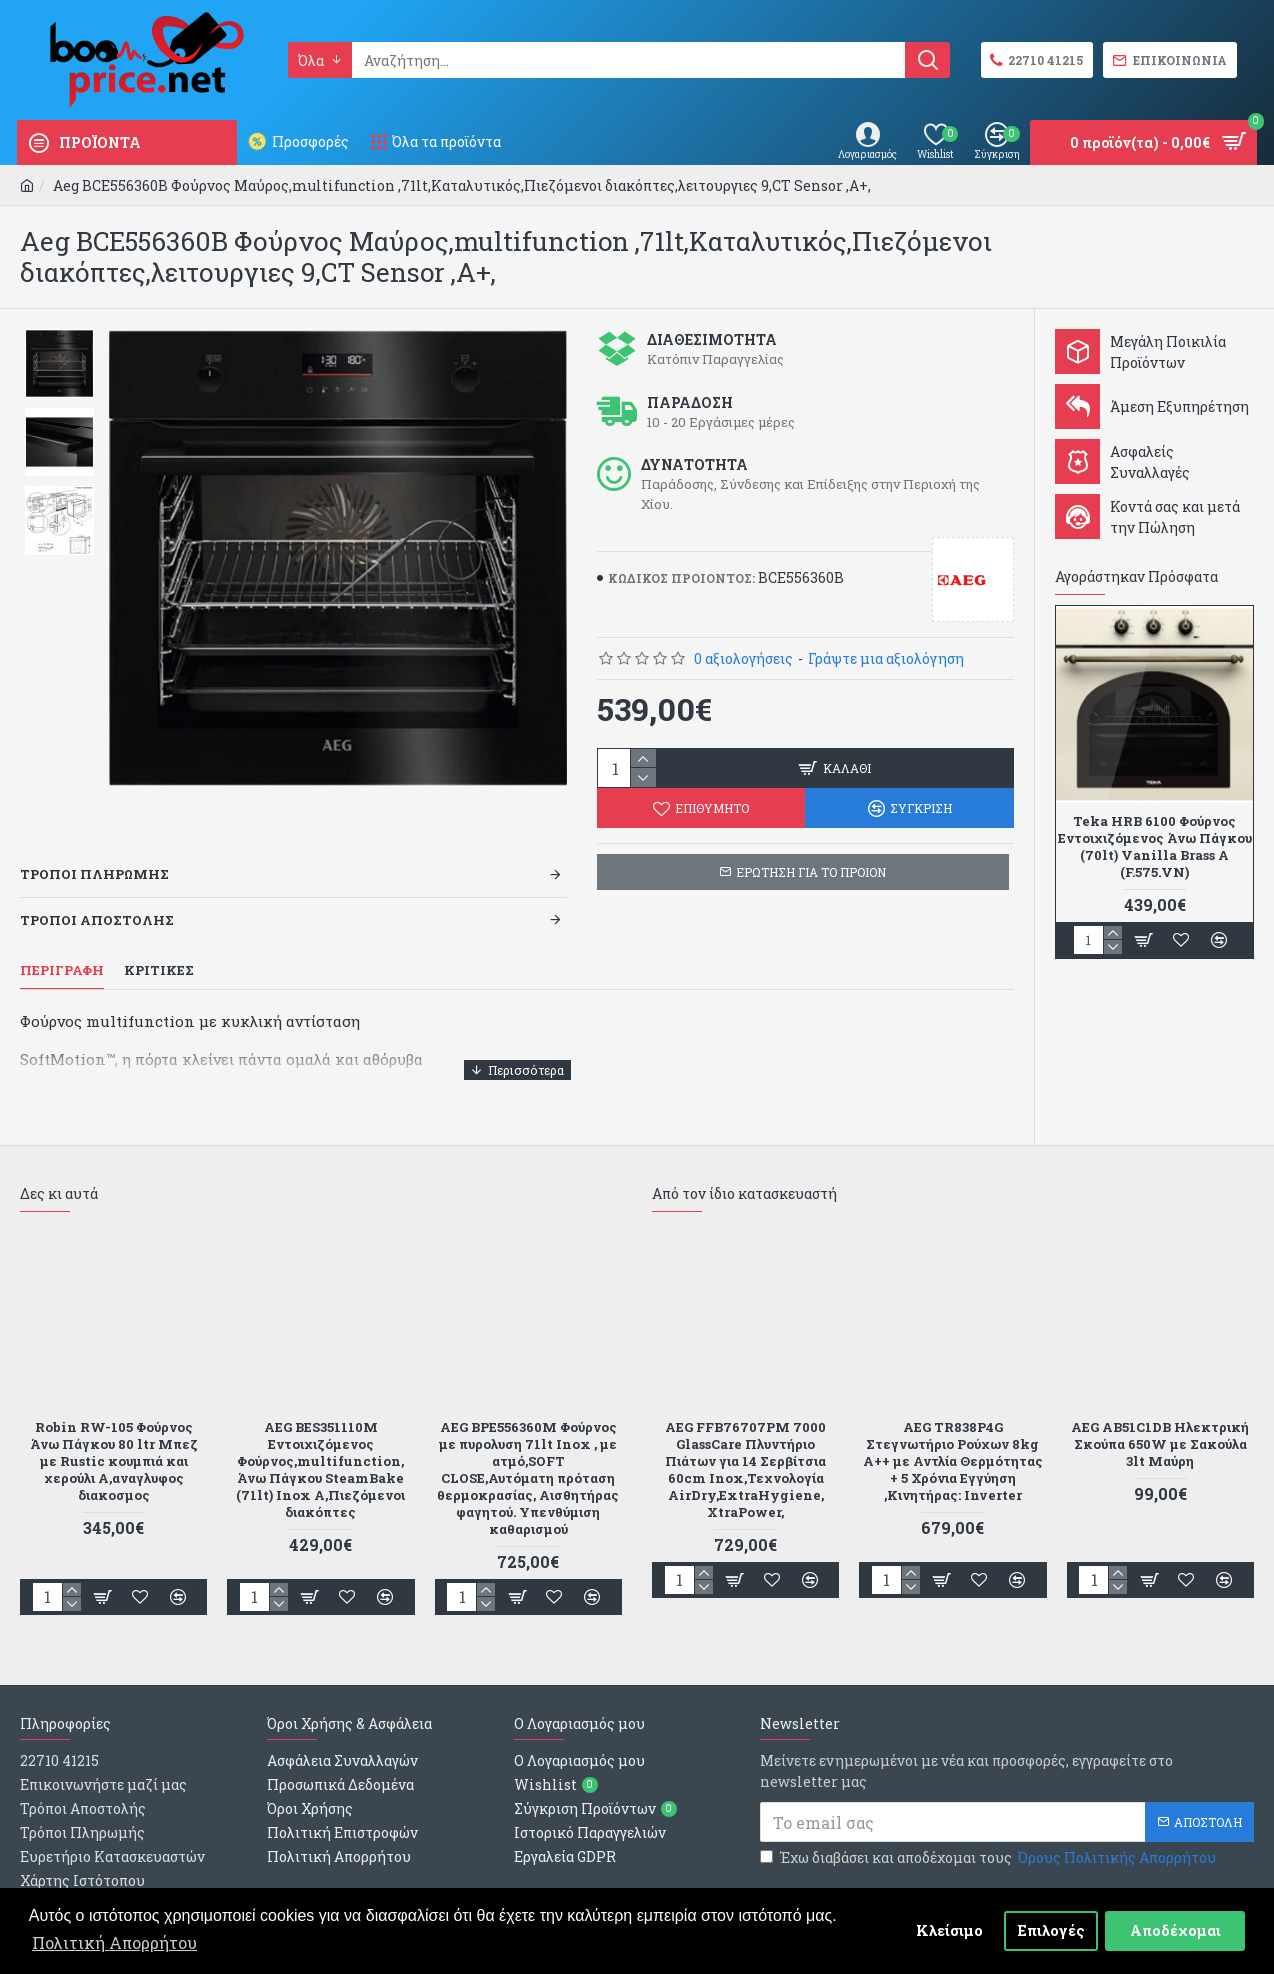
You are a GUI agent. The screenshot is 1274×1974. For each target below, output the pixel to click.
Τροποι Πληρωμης (94, 849)
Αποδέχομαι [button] (1175, 1930)
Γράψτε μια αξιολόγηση (886, 658)
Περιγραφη (62, 945)
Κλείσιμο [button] (949, 1930)
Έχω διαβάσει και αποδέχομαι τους (989, 1807)
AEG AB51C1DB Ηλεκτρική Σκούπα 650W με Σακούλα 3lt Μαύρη (1160, 1393)
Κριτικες (159, 945)
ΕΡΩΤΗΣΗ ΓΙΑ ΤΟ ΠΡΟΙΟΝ (811, 872)
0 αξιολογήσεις (743, 658)
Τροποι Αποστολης (97, 895)
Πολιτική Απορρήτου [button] (114, 1942)
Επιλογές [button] (1051, 1930)
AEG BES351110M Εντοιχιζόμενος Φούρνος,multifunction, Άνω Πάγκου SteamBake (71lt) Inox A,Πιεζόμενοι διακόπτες (320, 1418)
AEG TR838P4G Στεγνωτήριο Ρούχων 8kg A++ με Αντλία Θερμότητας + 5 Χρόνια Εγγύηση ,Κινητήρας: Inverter (953, 1410)
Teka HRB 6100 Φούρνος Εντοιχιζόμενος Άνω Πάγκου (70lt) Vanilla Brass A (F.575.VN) (1155, 847)
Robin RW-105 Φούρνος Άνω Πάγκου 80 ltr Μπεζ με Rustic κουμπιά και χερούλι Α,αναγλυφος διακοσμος (114, 1410)
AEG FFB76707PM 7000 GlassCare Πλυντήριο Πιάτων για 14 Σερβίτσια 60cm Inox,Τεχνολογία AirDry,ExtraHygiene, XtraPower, (745, 1418)
